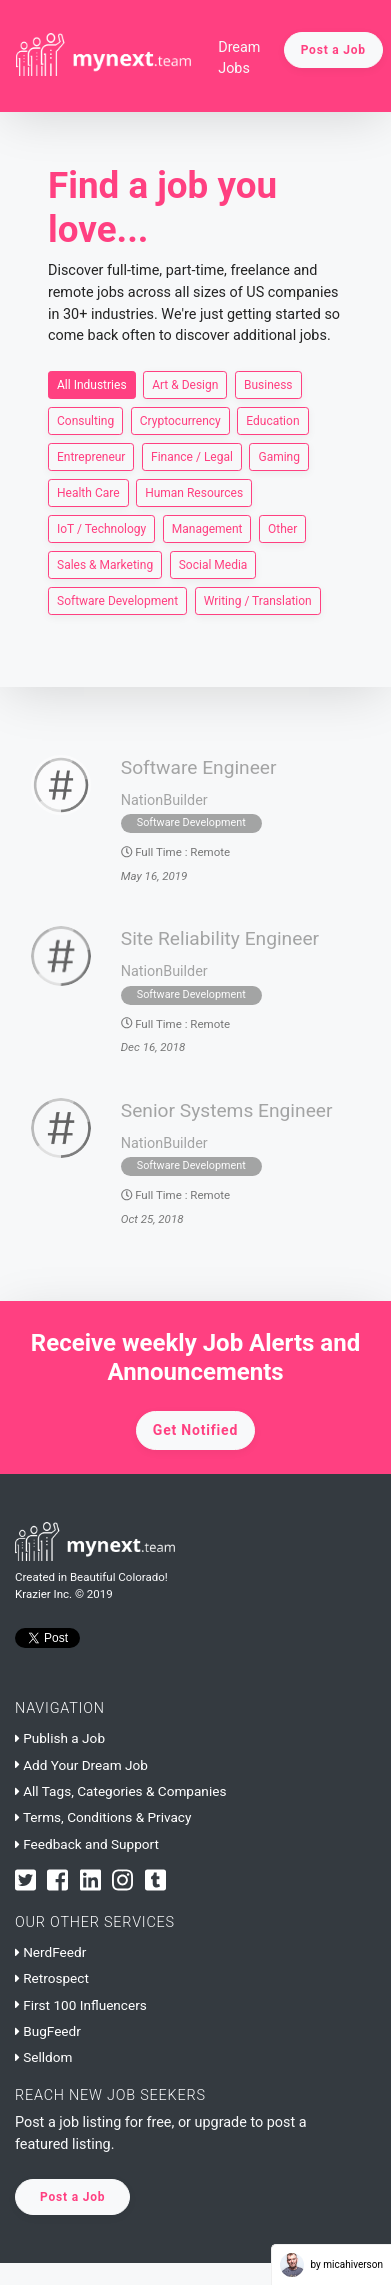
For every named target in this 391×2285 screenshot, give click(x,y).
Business (268, 384)
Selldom (43, 2057)
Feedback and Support (87, 1844)
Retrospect (52, 1978)
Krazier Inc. (43, 1594)
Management (207, 528)
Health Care (88, 492)
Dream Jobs (239, 58)
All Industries (92, 384)
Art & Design (185, 384)
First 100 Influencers (81, 2005)
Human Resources (194, 492)
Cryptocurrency (180, 420)
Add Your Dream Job (81, 1765)
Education (272, 420)
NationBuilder (164, 800)
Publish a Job (60, 1738)
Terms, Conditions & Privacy (103, 1817)
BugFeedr (48, 2031)
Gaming (279, 456)
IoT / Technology (101, 528)
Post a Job (333, 50)
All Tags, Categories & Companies (120, 1791)
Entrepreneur (91, 456)
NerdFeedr (50, 1952)
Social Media (213, 564)
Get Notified (195, 1430)
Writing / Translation (258, 600)
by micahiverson (331, 2265)
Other (282, 528)
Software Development (117, 600)
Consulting (85, 420)
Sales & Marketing (105, 564)
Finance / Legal (192, 456)
